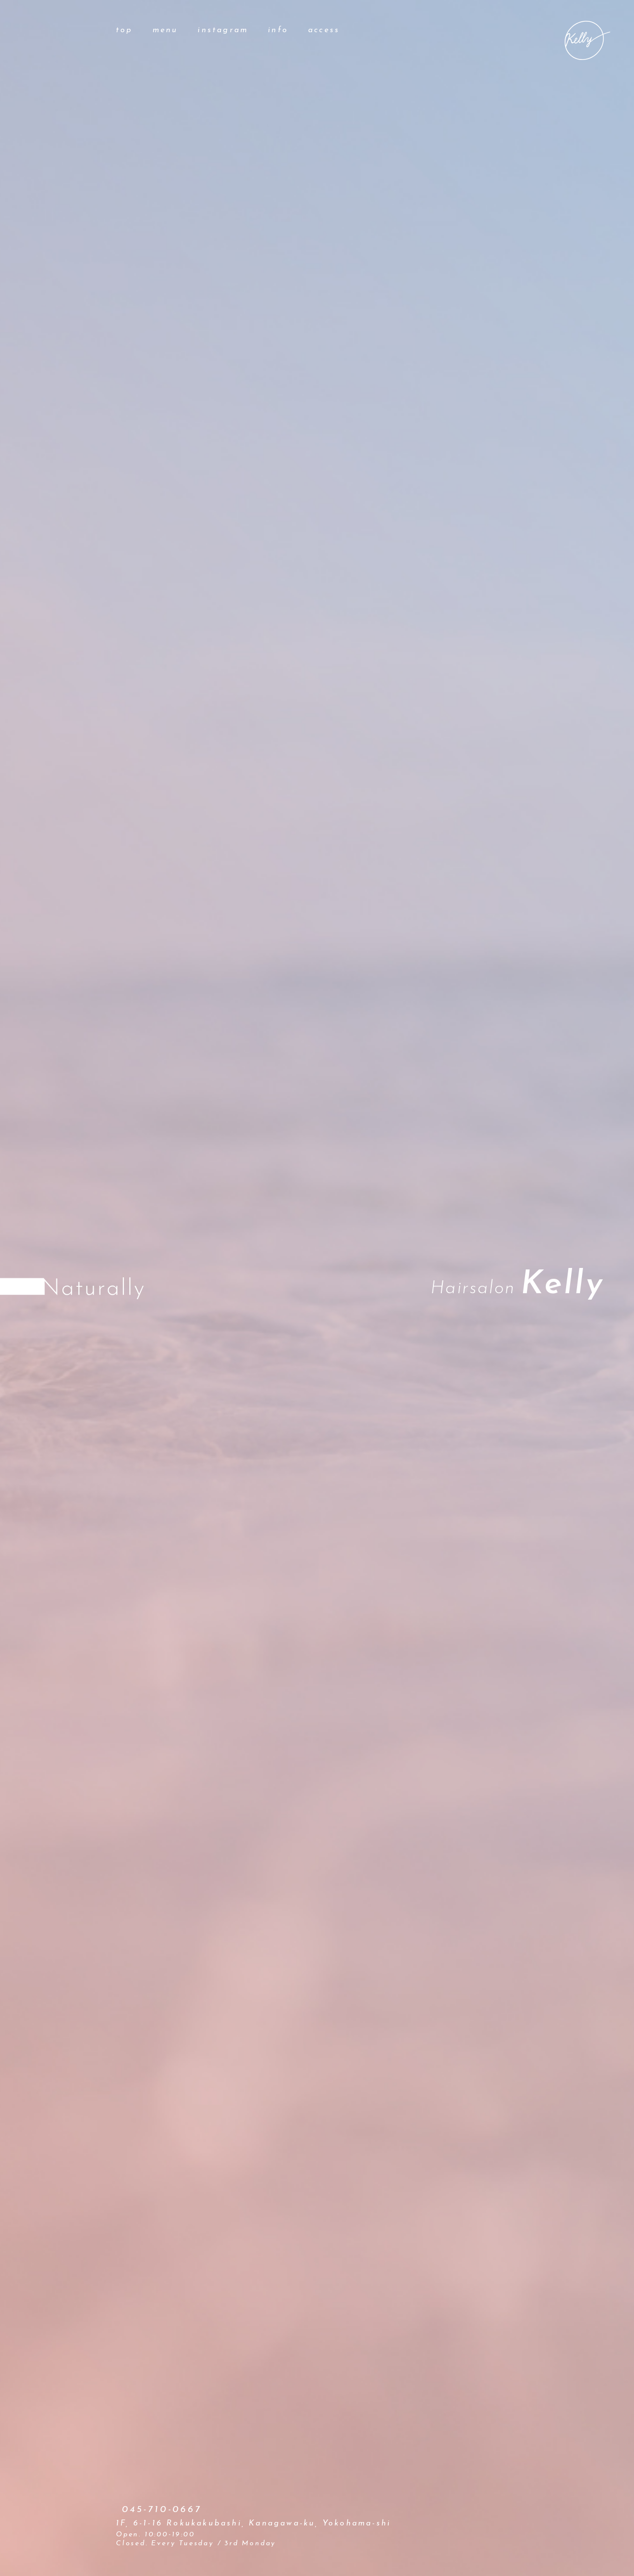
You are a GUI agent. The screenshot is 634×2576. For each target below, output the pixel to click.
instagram (223, 30)
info (278, 30)
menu (165, 30)
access (324, 30)
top (124, 30)
